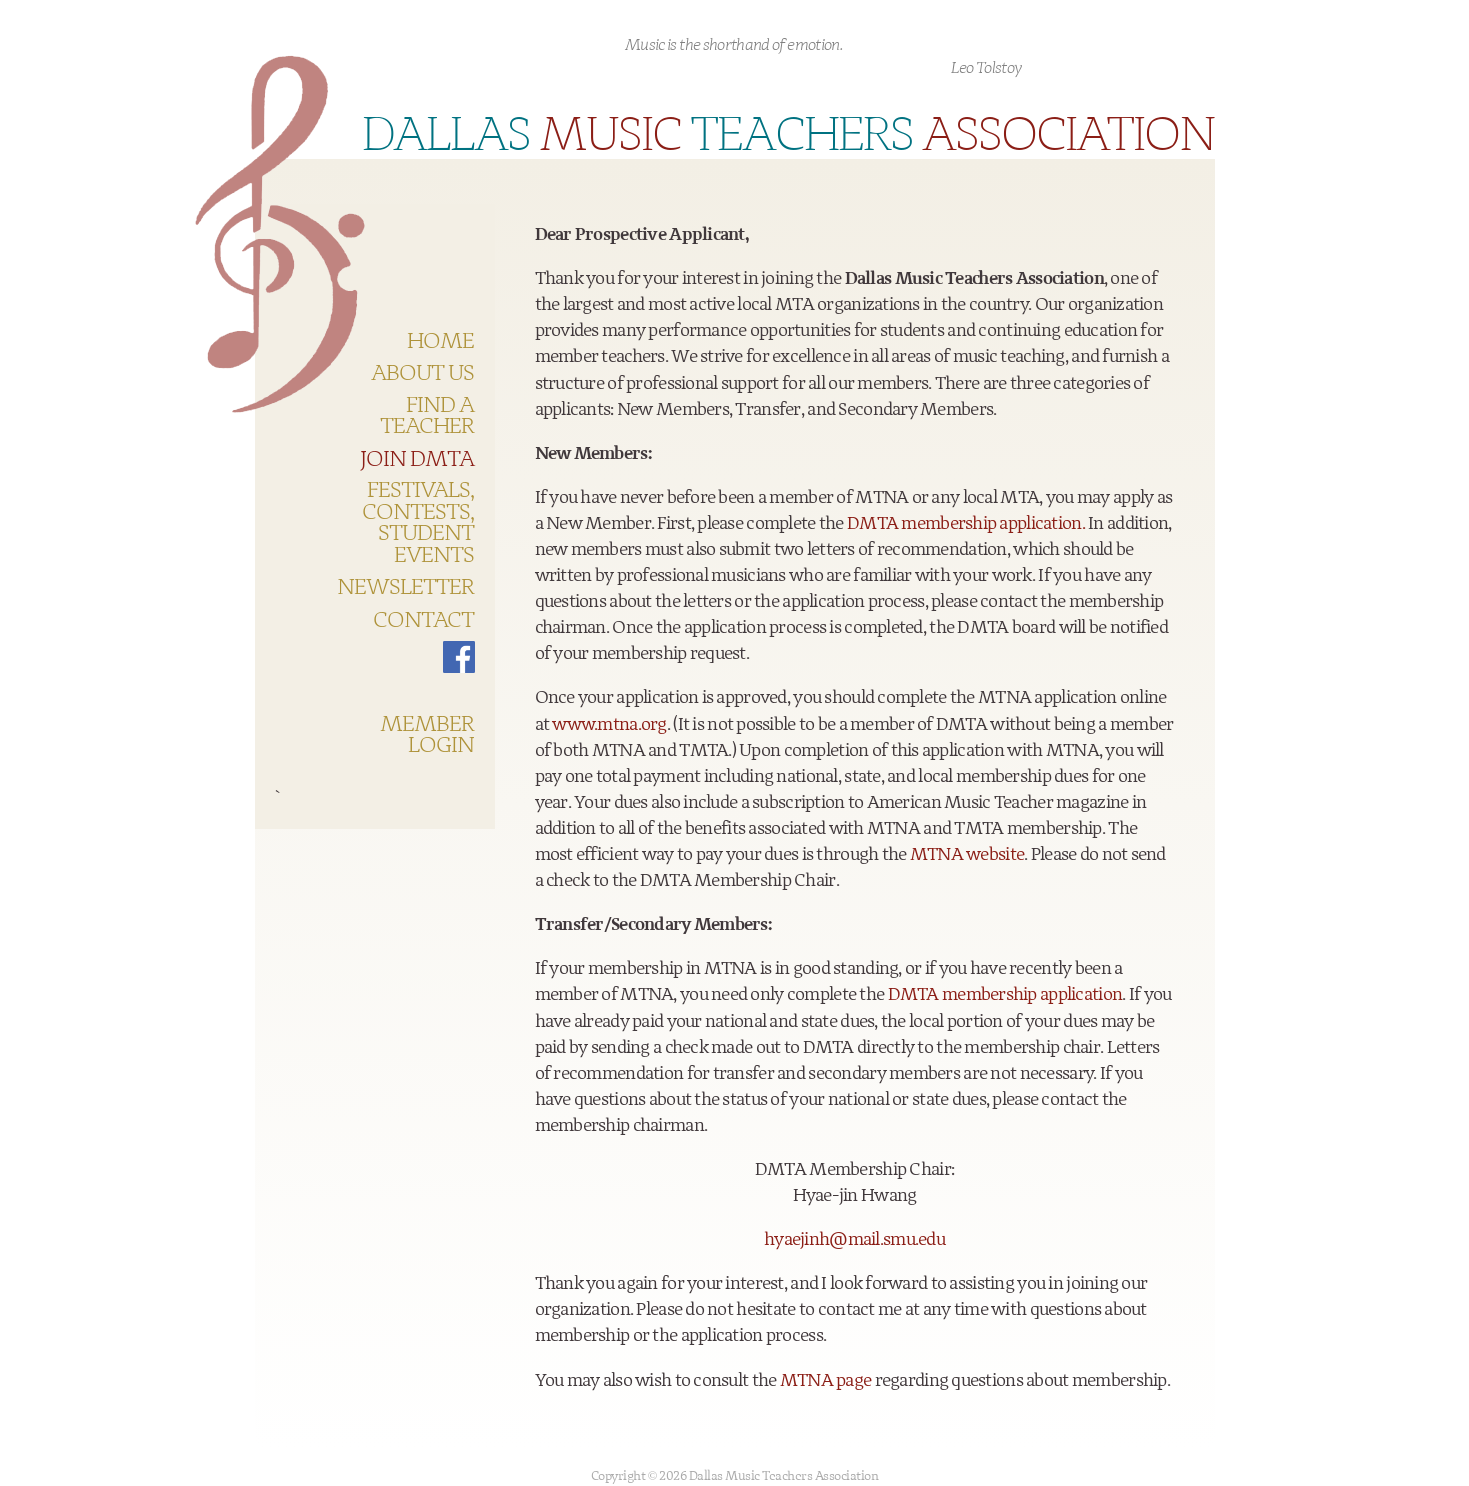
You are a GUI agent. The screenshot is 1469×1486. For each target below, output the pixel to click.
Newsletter (406, 588)
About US (423, 374)
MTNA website (967, 855)
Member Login (427, 735)
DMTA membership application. (966, 524)
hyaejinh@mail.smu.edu (854, 1240)
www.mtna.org (609, 725)
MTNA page (826, 1381)
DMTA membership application (1005, 995)
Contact (423, 621)
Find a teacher (427, 416)
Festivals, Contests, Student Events (418, 523)
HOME (440, 342)
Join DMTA (417, 460)
